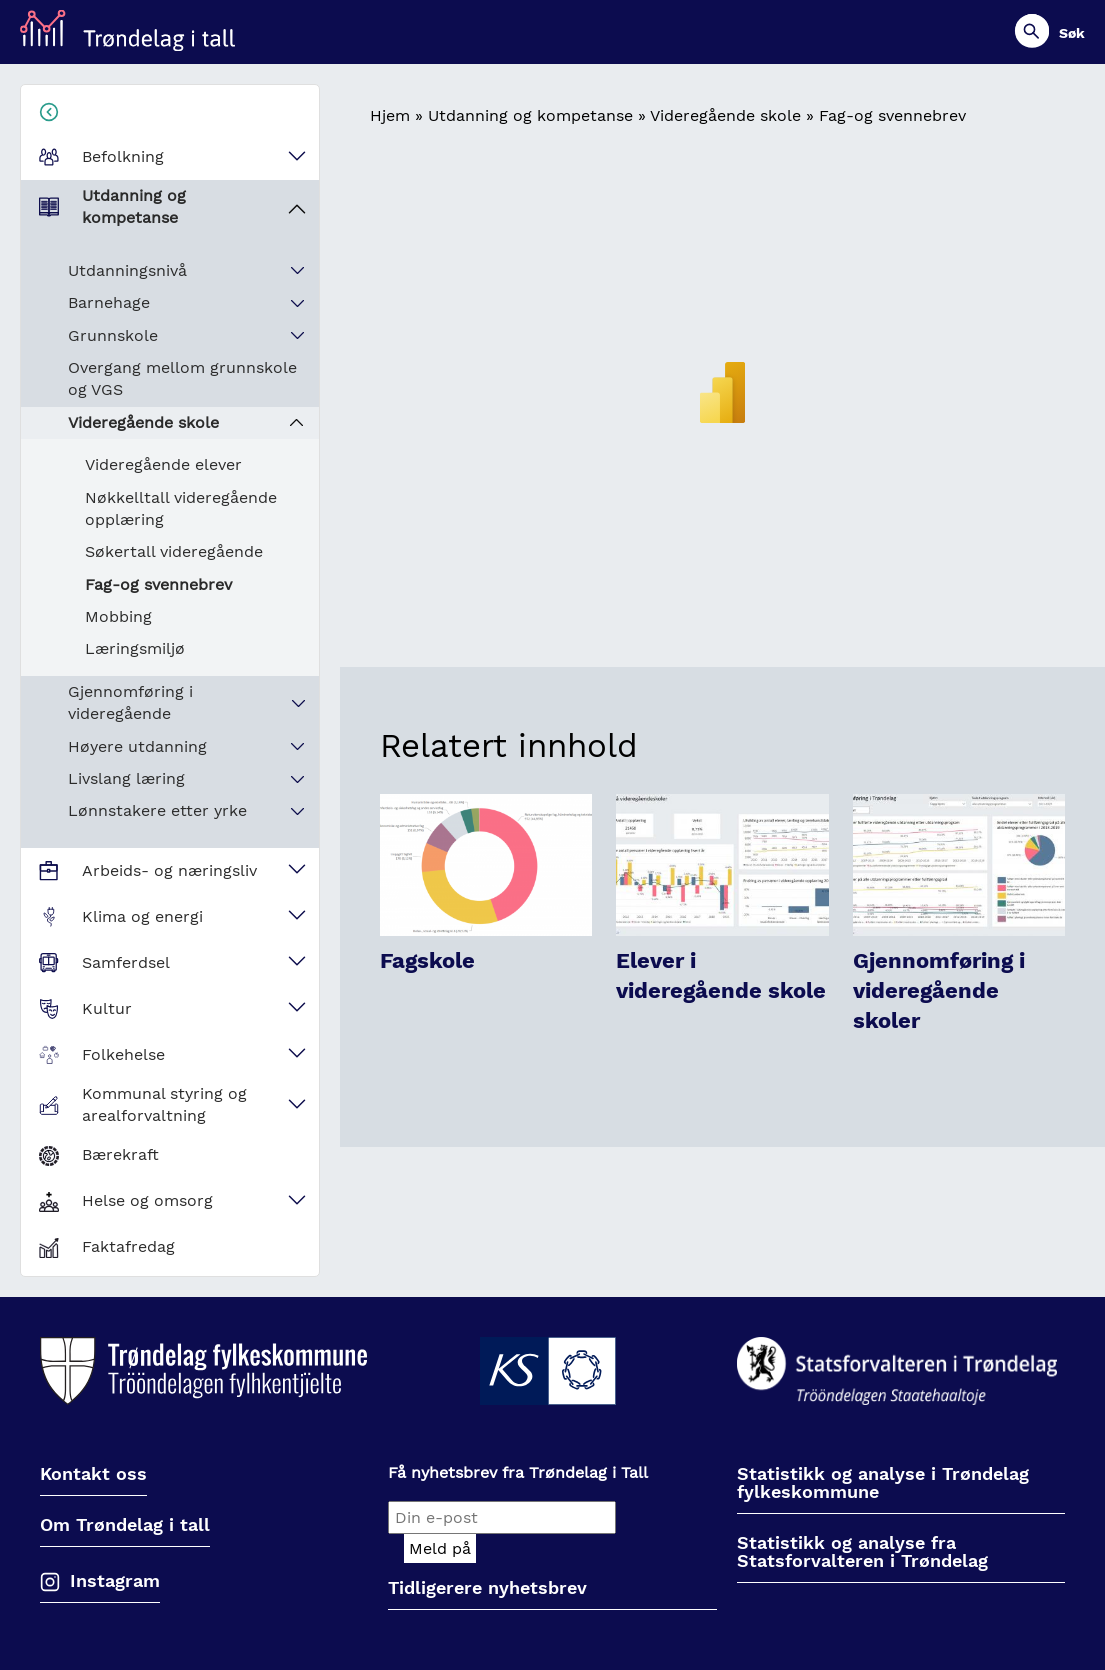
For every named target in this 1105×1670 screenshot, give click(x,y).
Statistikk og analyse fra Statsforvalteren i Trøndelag (862, 1552)
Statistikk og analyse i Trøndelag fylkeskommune (883, 1483)
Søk (1072, 33)
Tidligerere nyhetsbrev (487, 1588)
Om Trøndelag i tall (125, 1525)
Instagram (115, 1580)
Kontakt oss (93, 1474)
